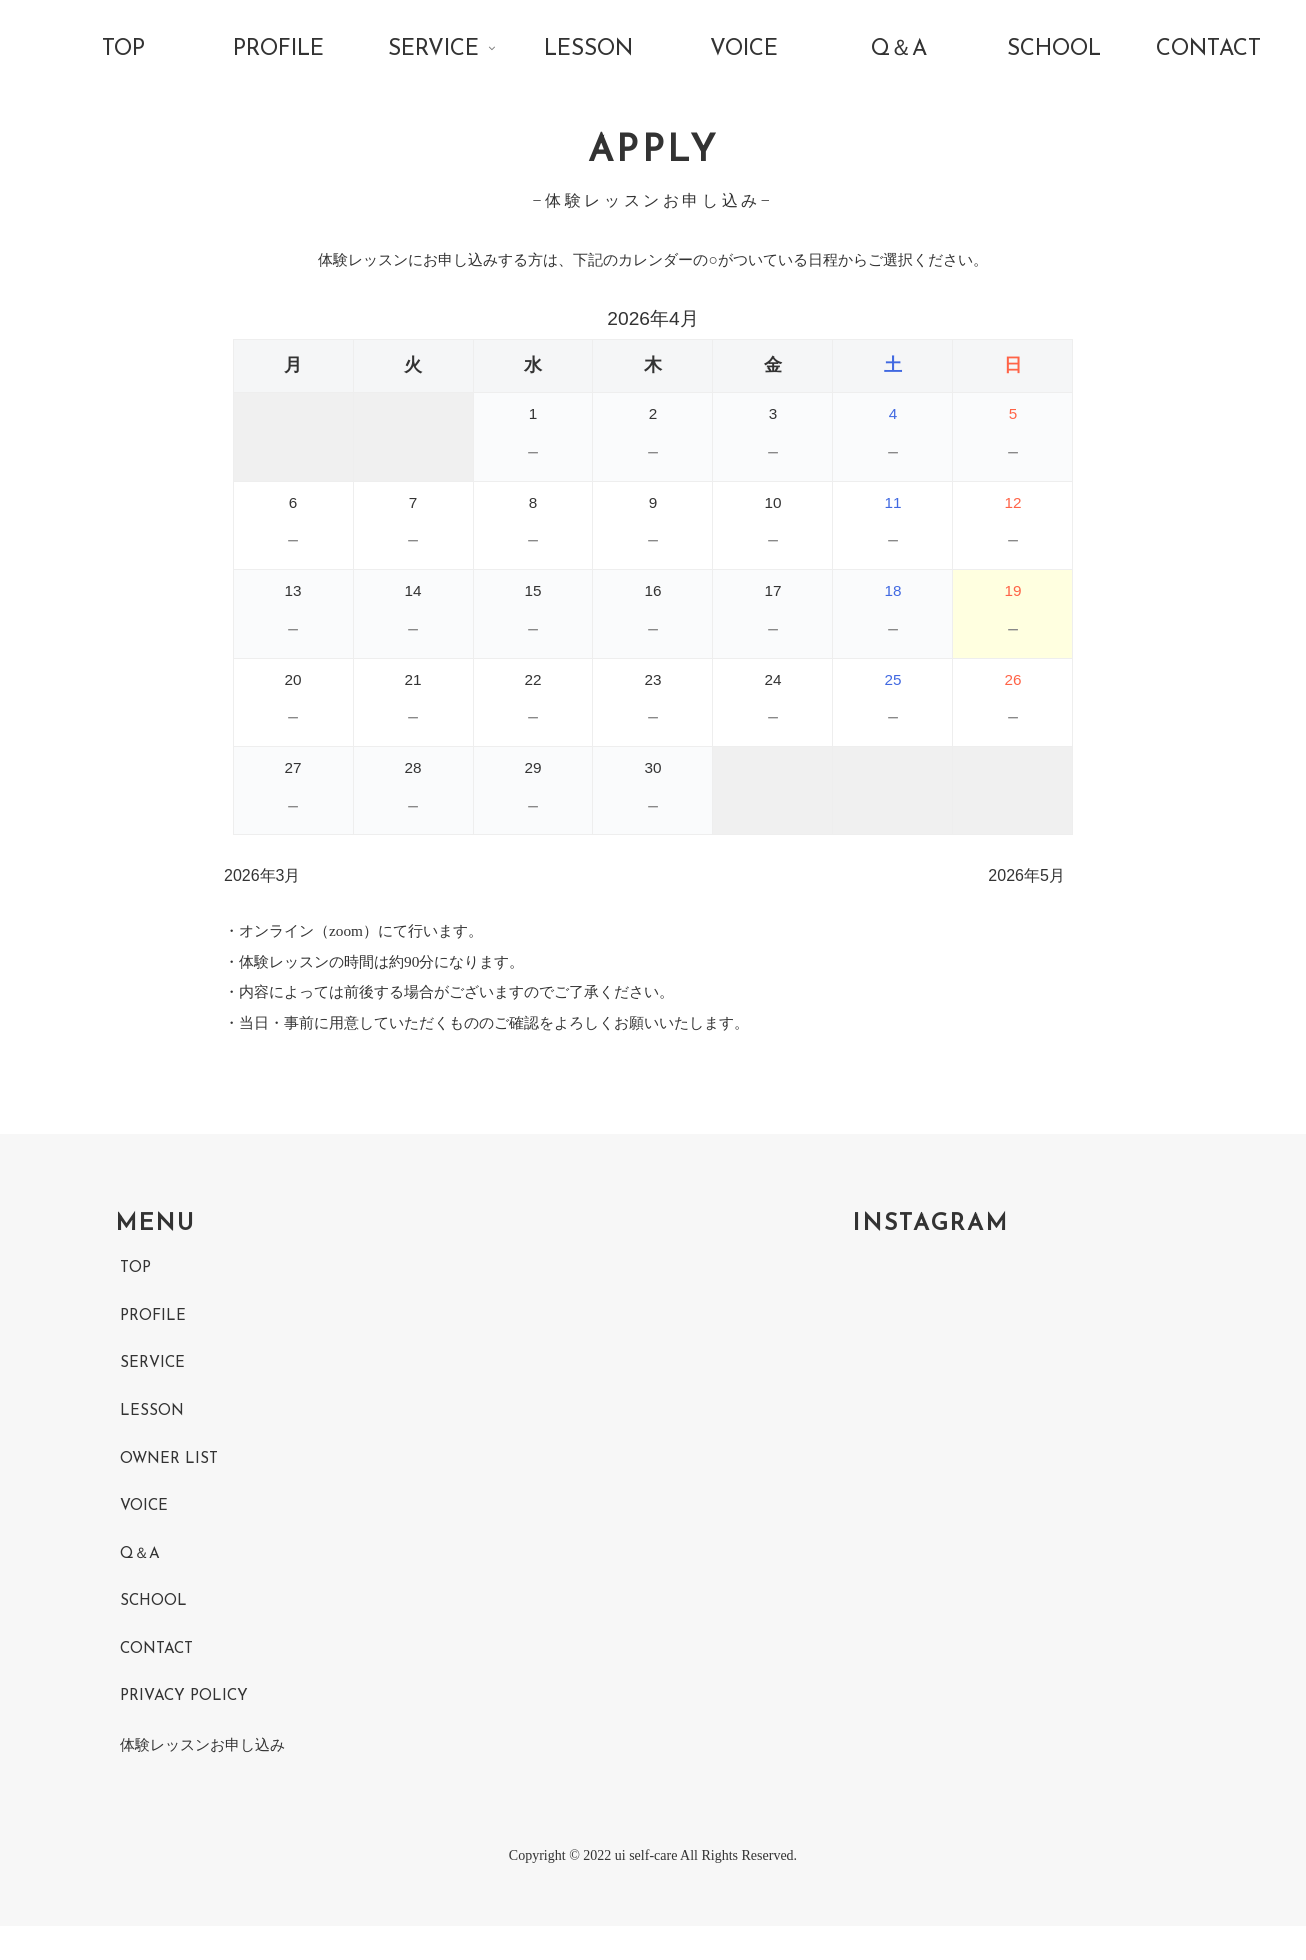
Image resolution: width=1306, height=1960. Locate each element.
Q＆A (140, 1581)
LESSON (152, 1435)
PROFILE (154, 1337)
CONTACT (159, 1679)
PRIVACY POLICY (187, 1727)
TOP (136, 1288)
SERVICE (154, 1386)
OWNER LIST (171, 1483)
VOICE (145, 1532)
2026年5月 (1026, 885)
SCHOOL (154, 1630)
